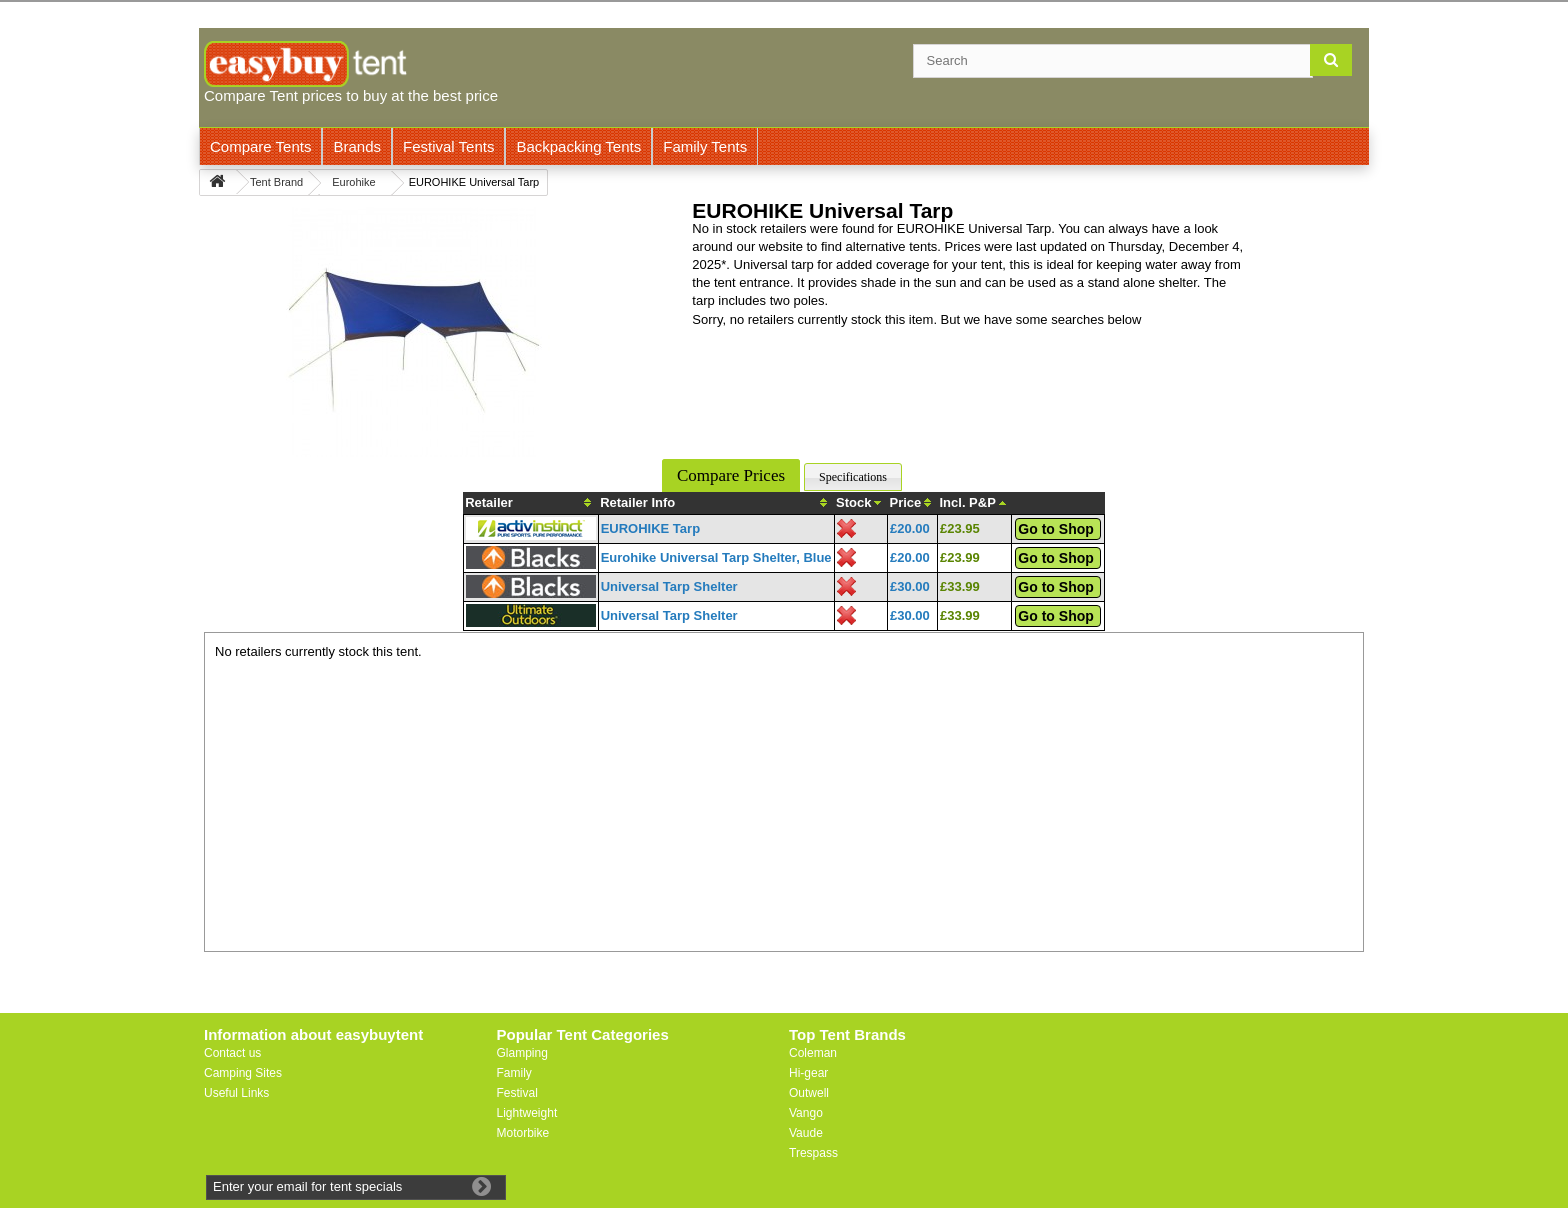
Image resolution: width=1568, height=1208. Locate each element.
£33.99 (960, 586)
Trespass (813, 1153)
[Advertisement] (784, 801)
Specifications (853, 477)
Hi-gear (808, 1073)
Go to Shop (1055, 529)
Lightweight (527, 1113)
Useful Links (236, 1093)
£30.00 (910, 586)
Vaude (806, 1133)
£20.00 (910, 528)
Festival (517, 1093)
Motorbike (523, 1133)
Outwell (809, 1093)
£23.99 (960, 557)
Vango (806, 1113)
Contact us (232, 1053)
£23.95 (960, 528)
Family (514, 1073)
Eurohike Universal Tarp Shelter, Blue (716, 557)
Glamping (522, 1053)
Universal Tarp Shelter (669, 586)
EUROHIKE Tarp (650, 528)
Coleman (813, 1053)
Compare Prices (731, 475)
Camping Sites (243, 1073)
